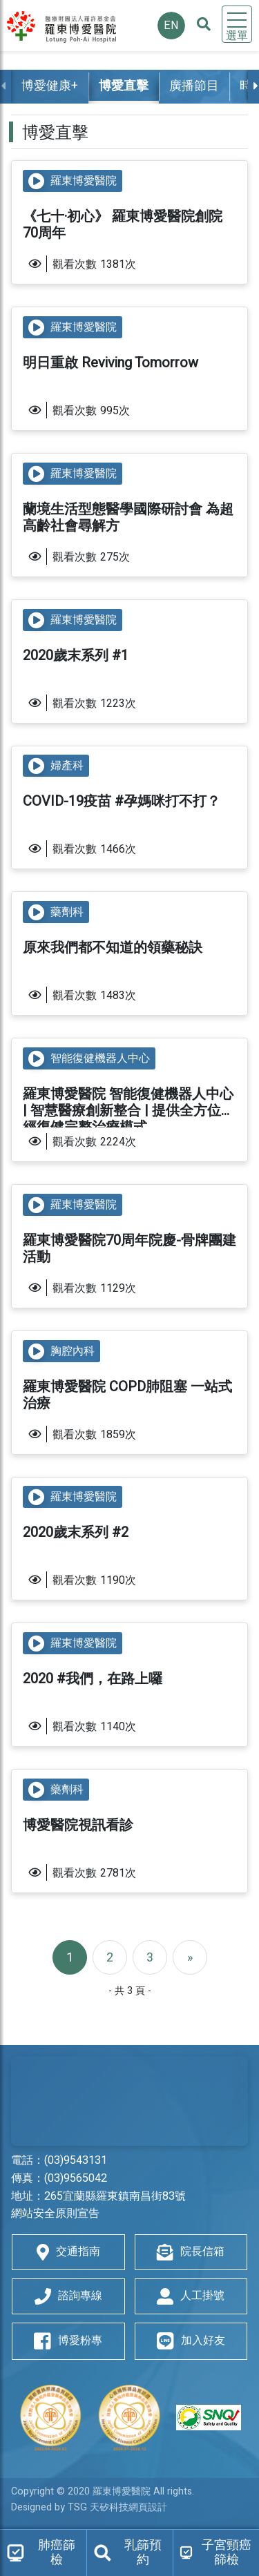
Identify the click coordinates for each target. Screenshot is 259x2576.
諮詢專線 (68, 2296)
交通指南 (68, 2251)
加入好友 (191, 2341)
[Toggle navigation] (237, 24)
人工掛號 (190, 2296)
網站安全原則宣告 (55, 2213)
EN (171, 25)
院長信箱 (190, 2251)
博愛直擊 (123, 86)
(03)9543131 (75, 2160)
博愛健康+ (49, 86)
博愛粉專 (68, 2341)
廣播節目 (194, 86)
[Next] (190, 1957)
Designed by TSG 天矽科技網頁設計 (89, 2507)
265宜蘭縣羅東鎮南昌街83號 (115, 2196)
